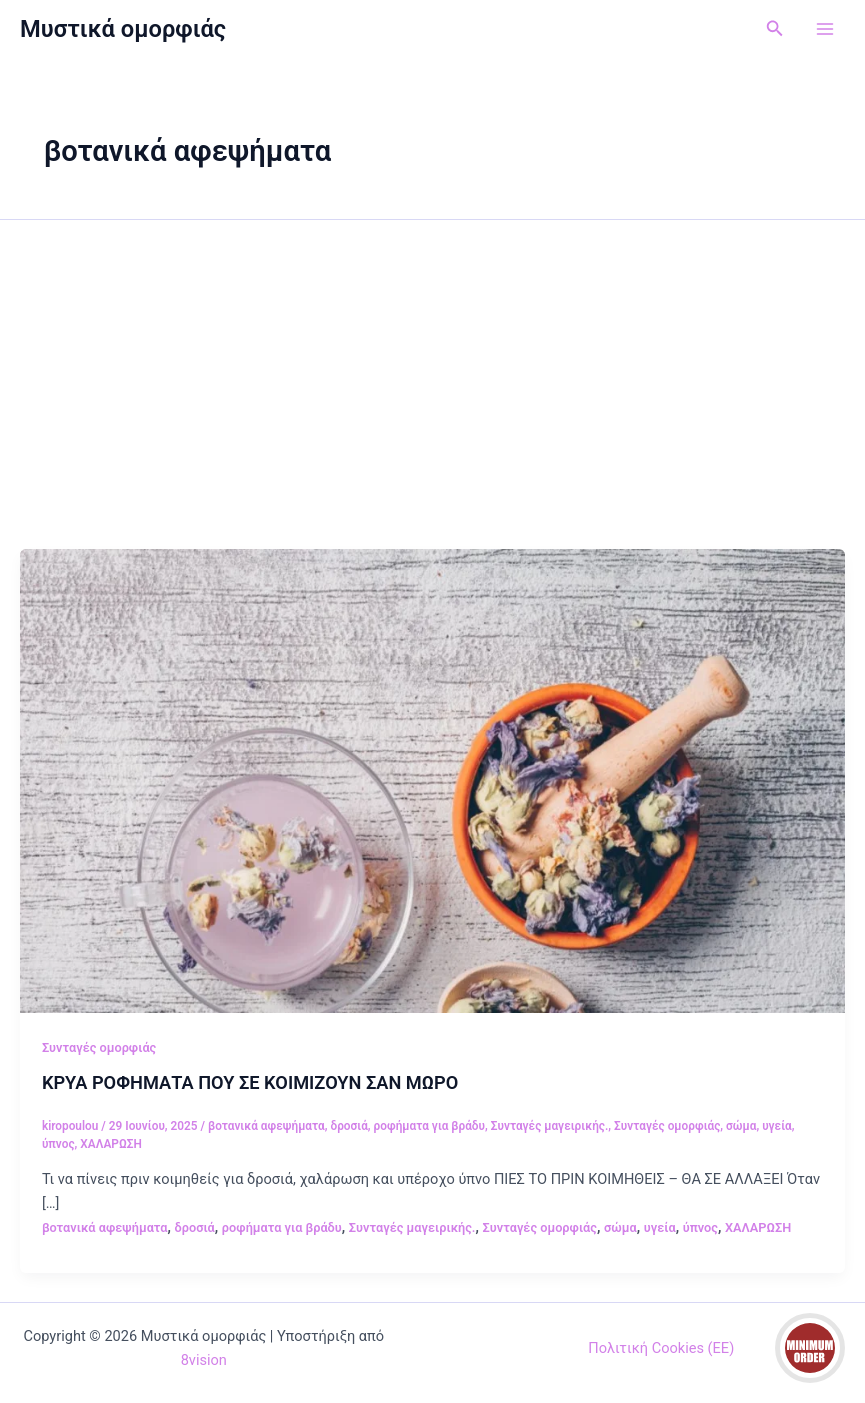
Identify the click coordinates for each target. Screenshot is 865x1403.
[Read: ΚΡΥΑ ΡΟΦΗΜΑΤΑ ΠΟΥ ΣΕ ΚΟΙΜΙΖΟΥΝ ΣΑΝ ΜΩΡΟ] (432, 780)
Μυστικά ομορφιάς (123, 29)
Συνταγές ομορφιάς (99, 1047)
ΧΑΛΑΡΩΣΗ (111, 1144)
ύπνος (58, 1144)
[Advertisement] (432, 399)
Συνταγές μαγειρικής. (550, 1126)
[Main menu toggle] (825, 29)
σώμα (741, 1126)
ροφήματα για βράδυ (429, 1126)
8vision (204, 1360)
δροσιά (348, 1126)
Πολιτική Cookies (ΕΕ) (661, 1348)
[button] (775, 28)
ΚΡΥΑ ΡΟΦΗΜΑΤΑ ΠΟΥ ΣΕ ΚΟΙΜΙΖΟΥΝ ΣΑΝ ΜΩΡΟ (250, 1082)
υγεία (777, 1126)
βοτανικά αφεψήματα (266, 1126)
